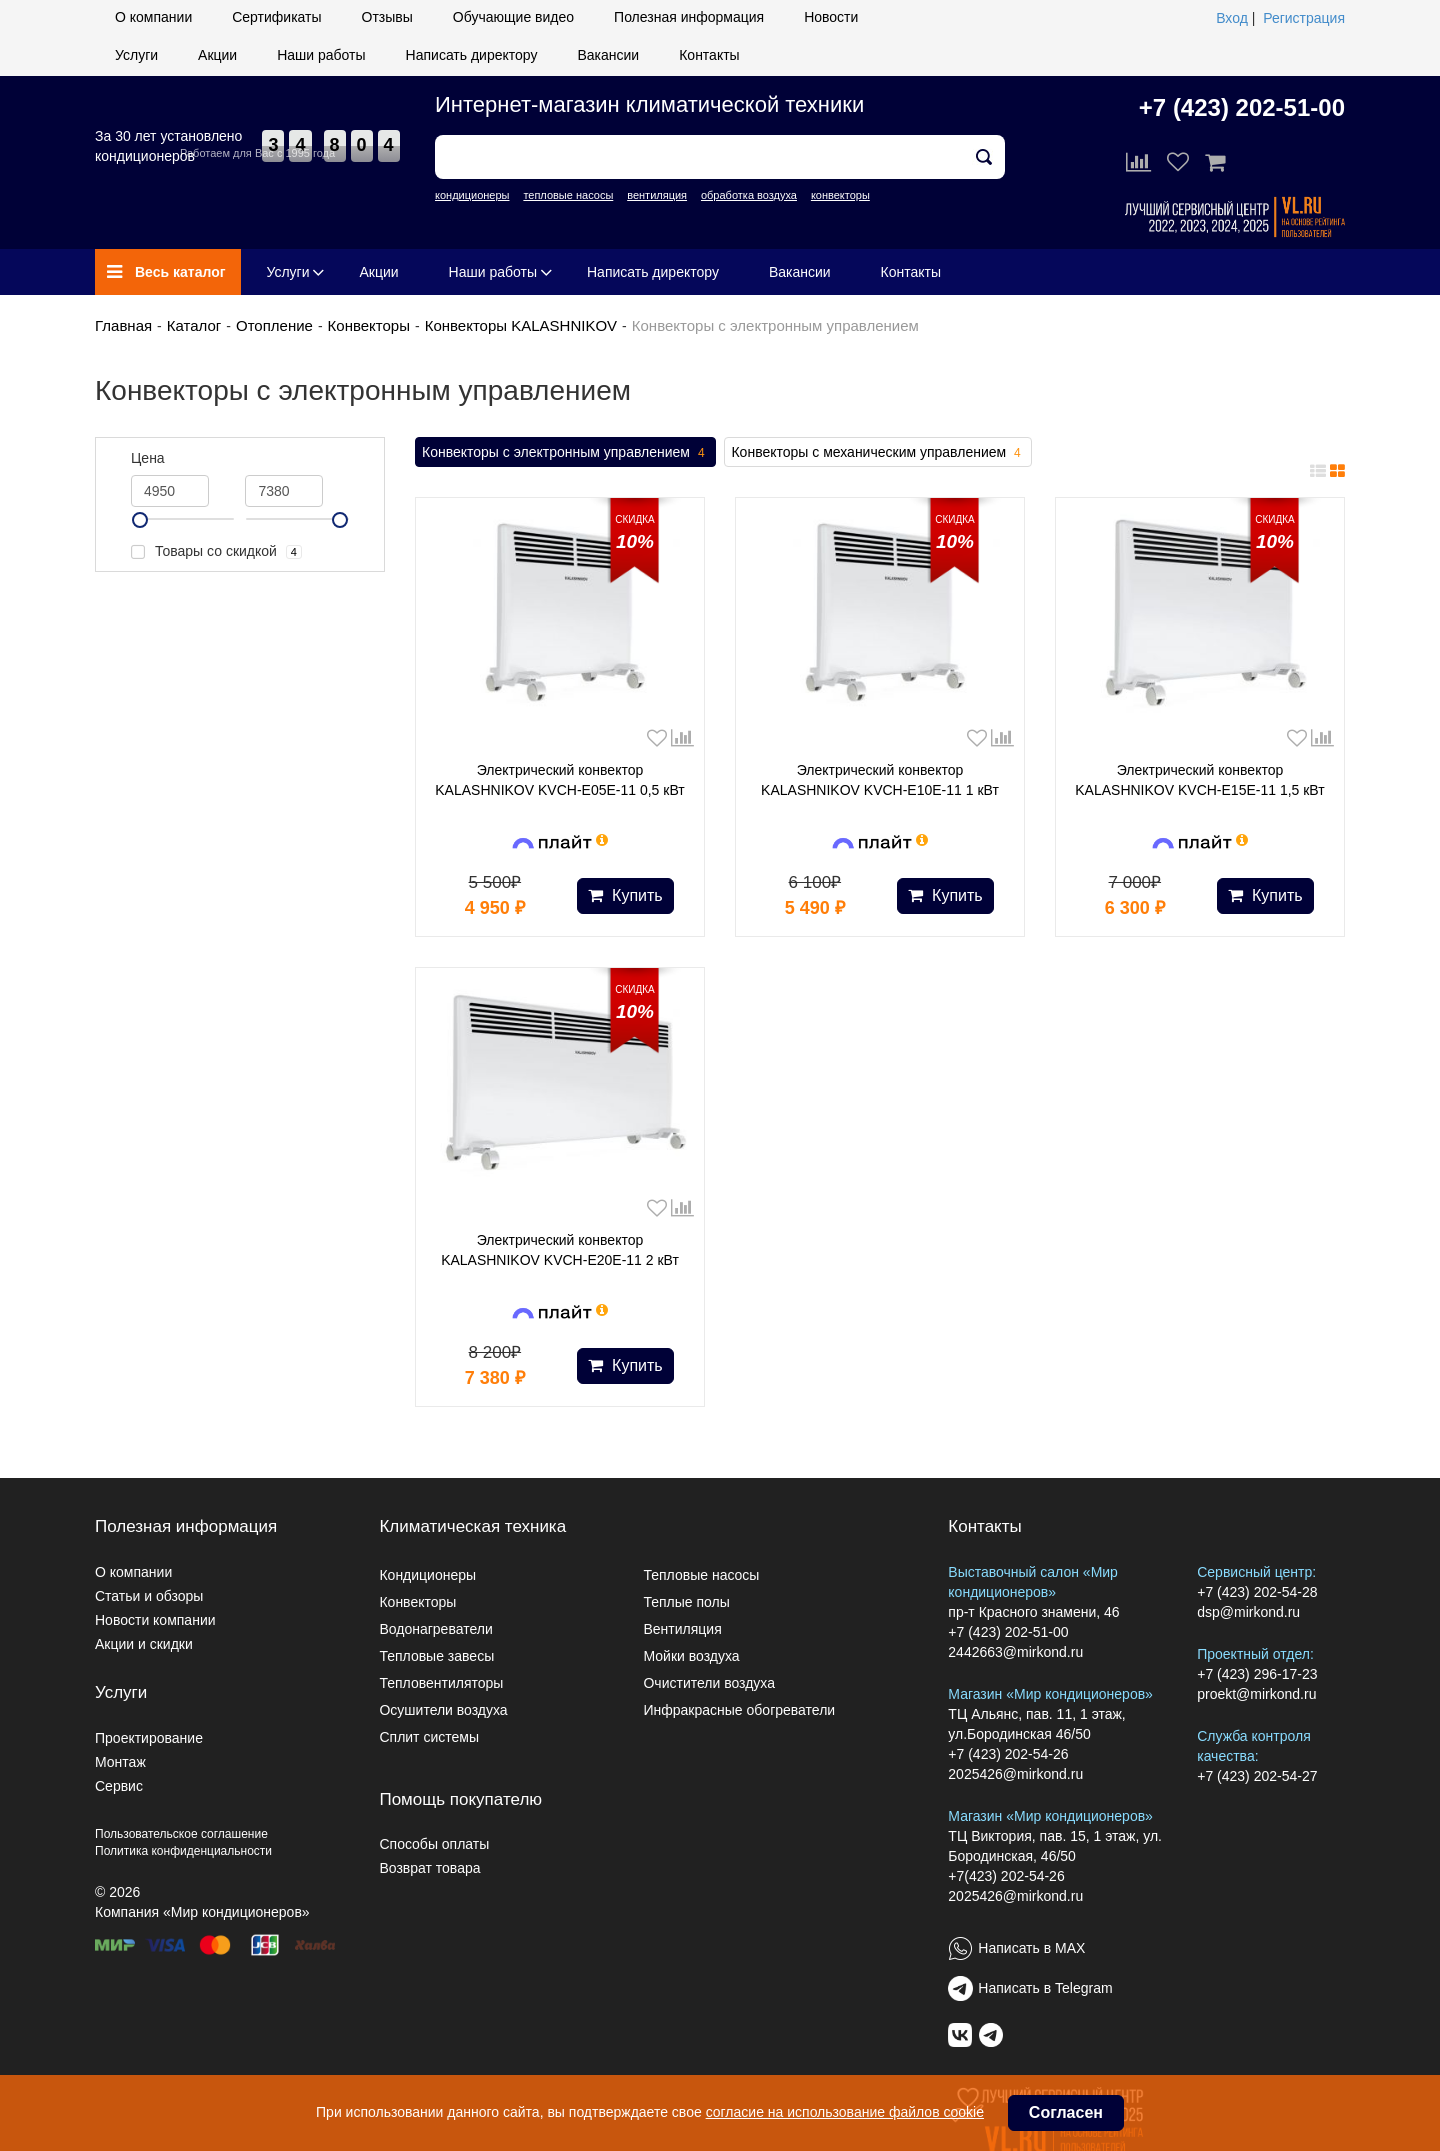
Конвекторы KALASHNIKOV (521, 325)
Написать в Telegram (1045, 1988)
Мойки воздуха (691, 1656)
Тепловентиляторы (441, 1683)
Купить (625, 895)
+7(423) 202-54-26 (1006, 1876)
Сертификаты (276, 17)
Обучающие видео (513, 17)
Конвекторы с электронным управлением (565, 453)
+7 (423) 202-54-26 (1008, 1754)
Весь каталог (166, 272)
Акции (217, 55)
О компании (153, 17)
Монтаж (120, 1762)
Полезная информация (689, 17)
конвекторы (840, 195)
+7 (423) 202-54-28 (1257, 1592)
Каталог (194, 325)
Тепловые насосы (701, 1575)
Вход (1232, 18)
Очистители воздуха (709, 1683)
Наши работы (321, 55)
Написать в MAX (1031, 1948)
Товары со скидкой (216, 552)
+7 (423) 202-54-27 (1257, 1776)
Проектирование (149, 1738)
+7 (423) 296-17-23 (1257, 1674)
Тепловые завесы (436, 1656)
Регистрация (1304, 18)
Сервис (119, 1786)
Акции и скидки (144, 1644)
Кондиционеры (427, 1575)
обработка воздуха (749, 195)
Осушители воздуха (443, 1710)
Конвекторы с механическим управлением (877, 453)
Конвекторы (369, 325)
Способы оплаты (434, 1844)
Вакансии (608, 55)
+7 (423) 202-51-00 (1242, 107)
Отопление (274, 325)
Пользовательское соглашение (181, 1834)
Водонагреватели (435, 1629)
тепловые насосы (568, 195)
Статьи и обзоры (149, 1596)
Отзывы (387, 17)
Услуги (136, 55)
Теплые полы (686, 1602)
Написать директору (472, 55)
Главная (123, 325)
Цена (148, 458)
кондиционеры (472, 195)
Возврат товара (429, 1868)
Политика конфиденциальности (183, 1851)
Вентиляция (682, 1629)
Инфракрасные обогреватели (739, 1710)
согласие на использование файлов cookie (845, 2112)
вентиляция (657, 195)
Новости (831, 17)
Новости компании (155, 1620)
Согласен (1066, 2112)
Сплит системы (429, 1737)
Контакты (709, 55)
